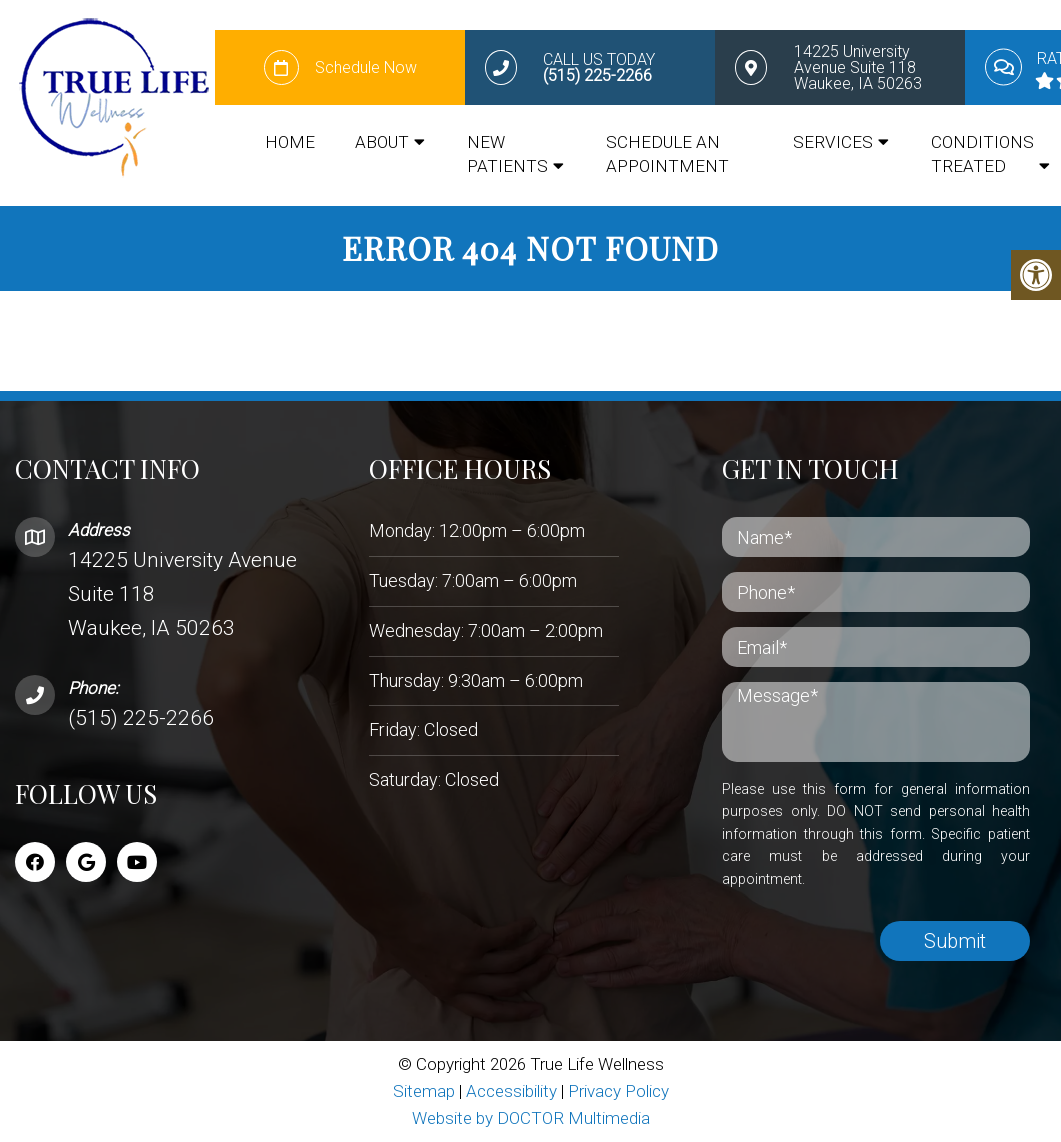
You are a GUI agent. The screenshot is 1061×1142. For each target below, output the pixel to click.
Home (290, 143)
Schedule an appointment (667, 155)
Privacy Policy (618, 1090)
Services (833, 143)
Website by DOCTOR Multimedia (531, 1117)
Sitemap (424, 1090)
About (382, 143)
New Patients (507, 155)
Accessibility (511, 1090)
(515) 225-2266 (141, 717)
